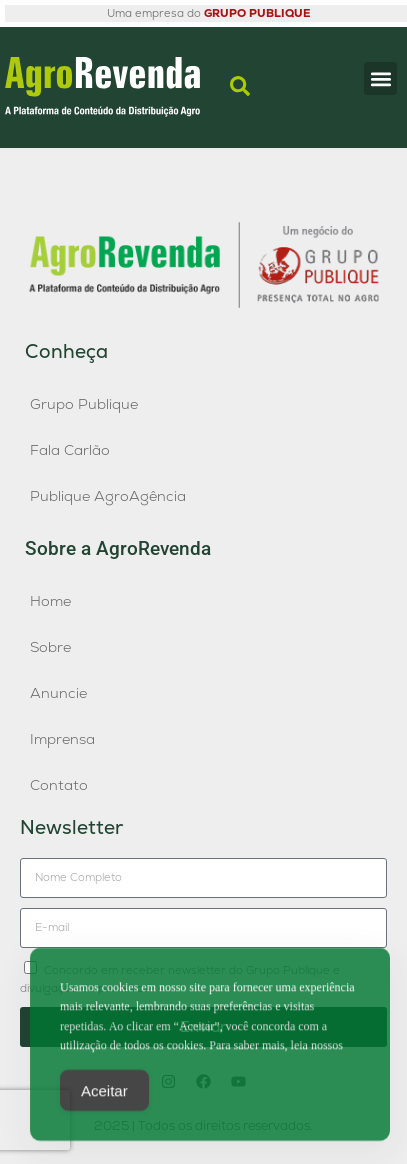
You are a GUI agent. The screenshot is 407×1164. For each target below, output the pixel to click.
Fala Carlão (70, 450)
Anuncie (58, 693)
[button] (380, 78)
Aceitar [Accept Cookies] (104, 1094)
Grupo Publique (84, 404)
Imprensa (62, 739)
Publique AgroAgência (108, 496)
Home (50, 601)
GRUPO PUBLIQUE (257, 13)
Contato (59, 785)
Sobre (50, 647)
